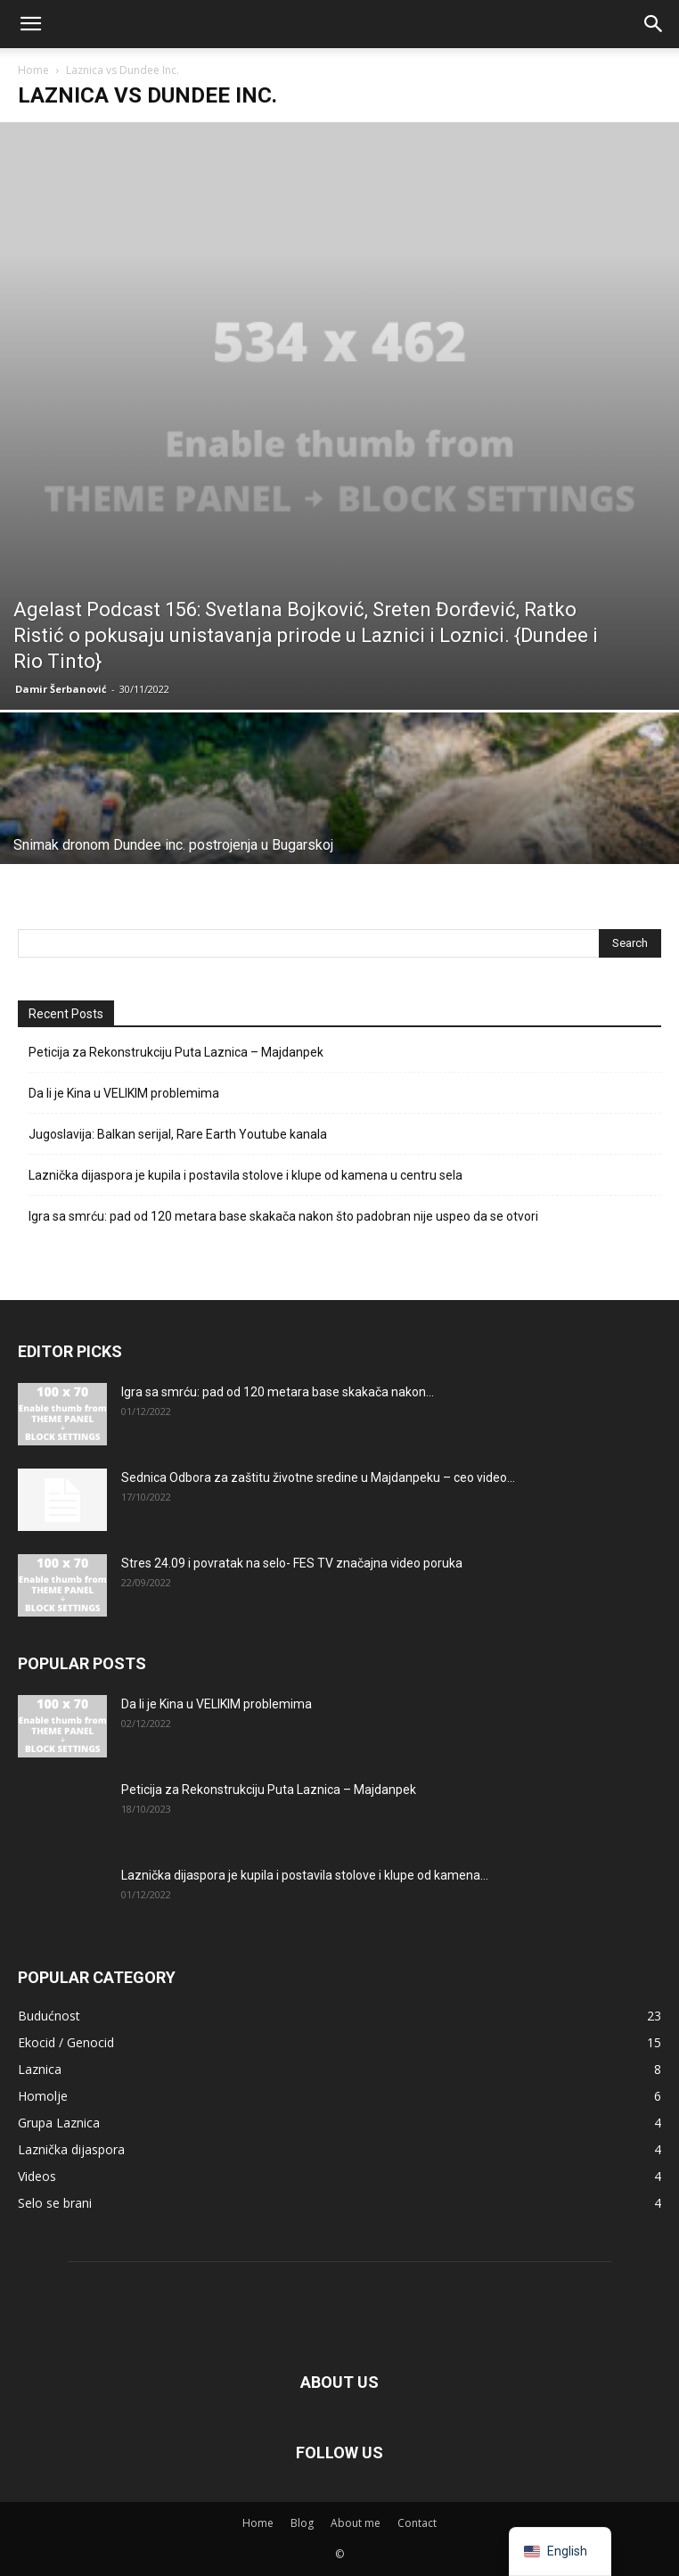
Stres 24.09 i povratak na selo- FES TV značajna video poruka (291, 1563)
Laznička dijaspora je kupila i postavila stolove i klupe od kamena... (304, 1875)
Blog (302, 2523)
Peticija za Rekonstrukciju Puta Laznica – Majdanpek (176, 1052)
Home (33, 70)
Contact (417, 2523)
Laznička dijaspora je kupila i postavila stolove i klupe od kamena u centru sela (245, 1175)
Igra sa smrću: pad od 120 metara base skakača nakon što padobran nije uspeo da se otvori (283, 1216)
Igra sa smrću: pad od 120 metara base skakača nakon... (277, 1392)
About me (355, 2523)
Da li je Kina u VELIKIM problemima (124, 1093)
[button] (30, 24)
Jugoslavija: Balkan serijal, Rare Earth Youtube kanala (178, 1134)
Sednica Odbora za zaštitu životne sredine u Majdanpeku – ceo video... (318, 1477)
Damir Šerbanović (61, 688)
